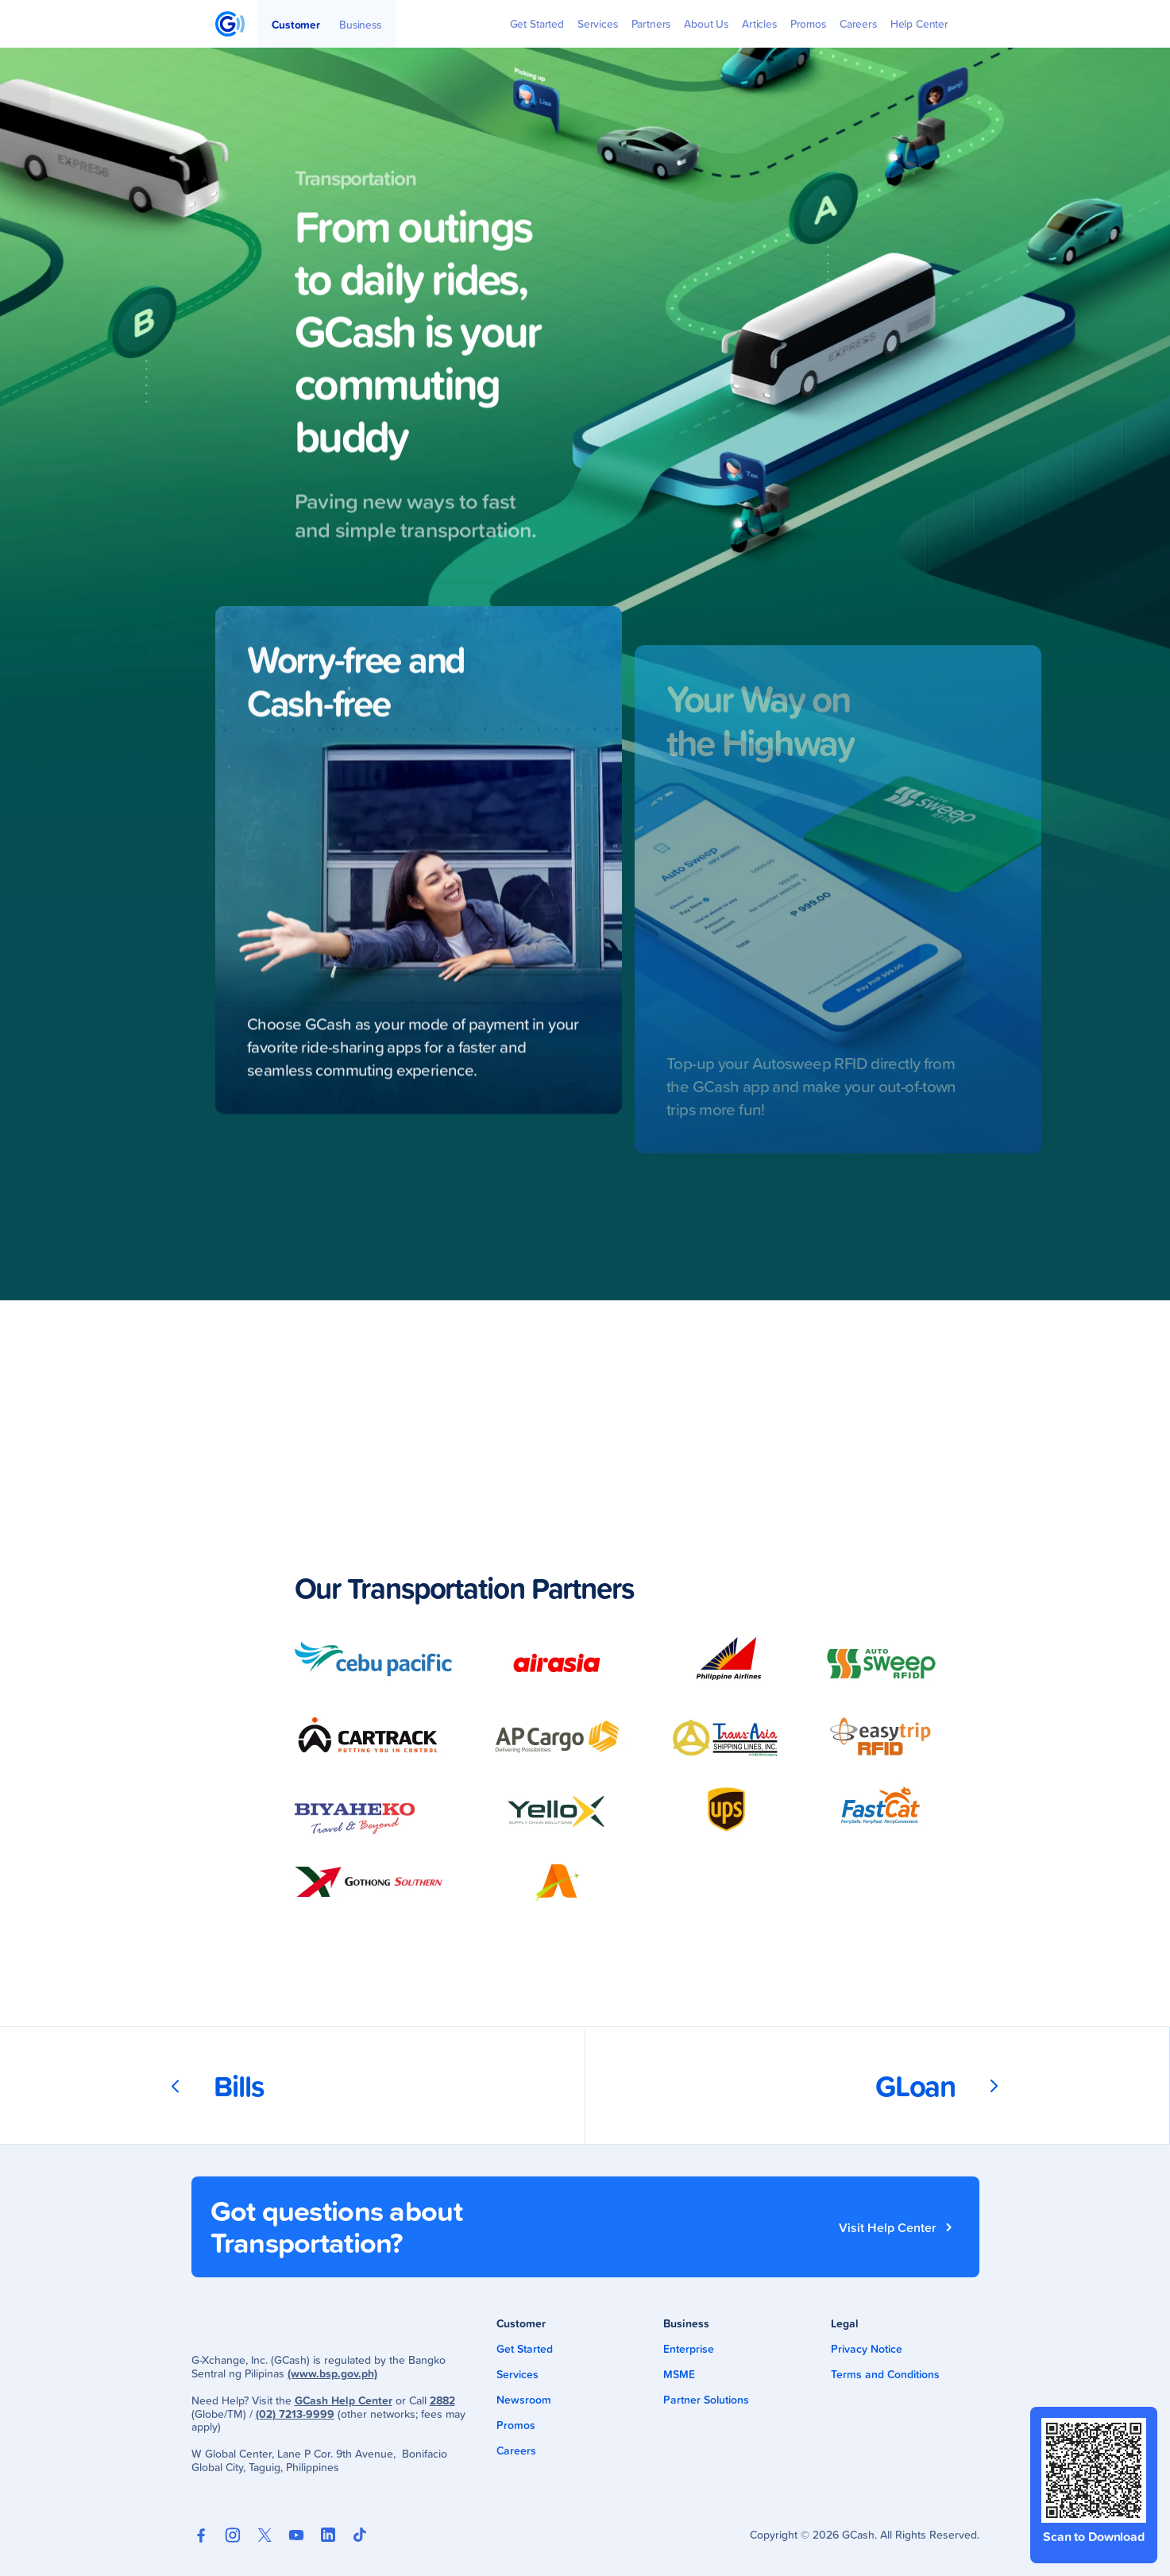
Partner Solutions (706, 2400)
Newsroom (523, 2400)
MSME (679, 2374)
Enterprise (688, 2349)
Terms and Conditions (885, 2374)
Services (517, 2374)
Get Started (524, 2349)
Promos (515, 2425)
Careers (516, 2450)
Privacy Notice (866, 2349)
